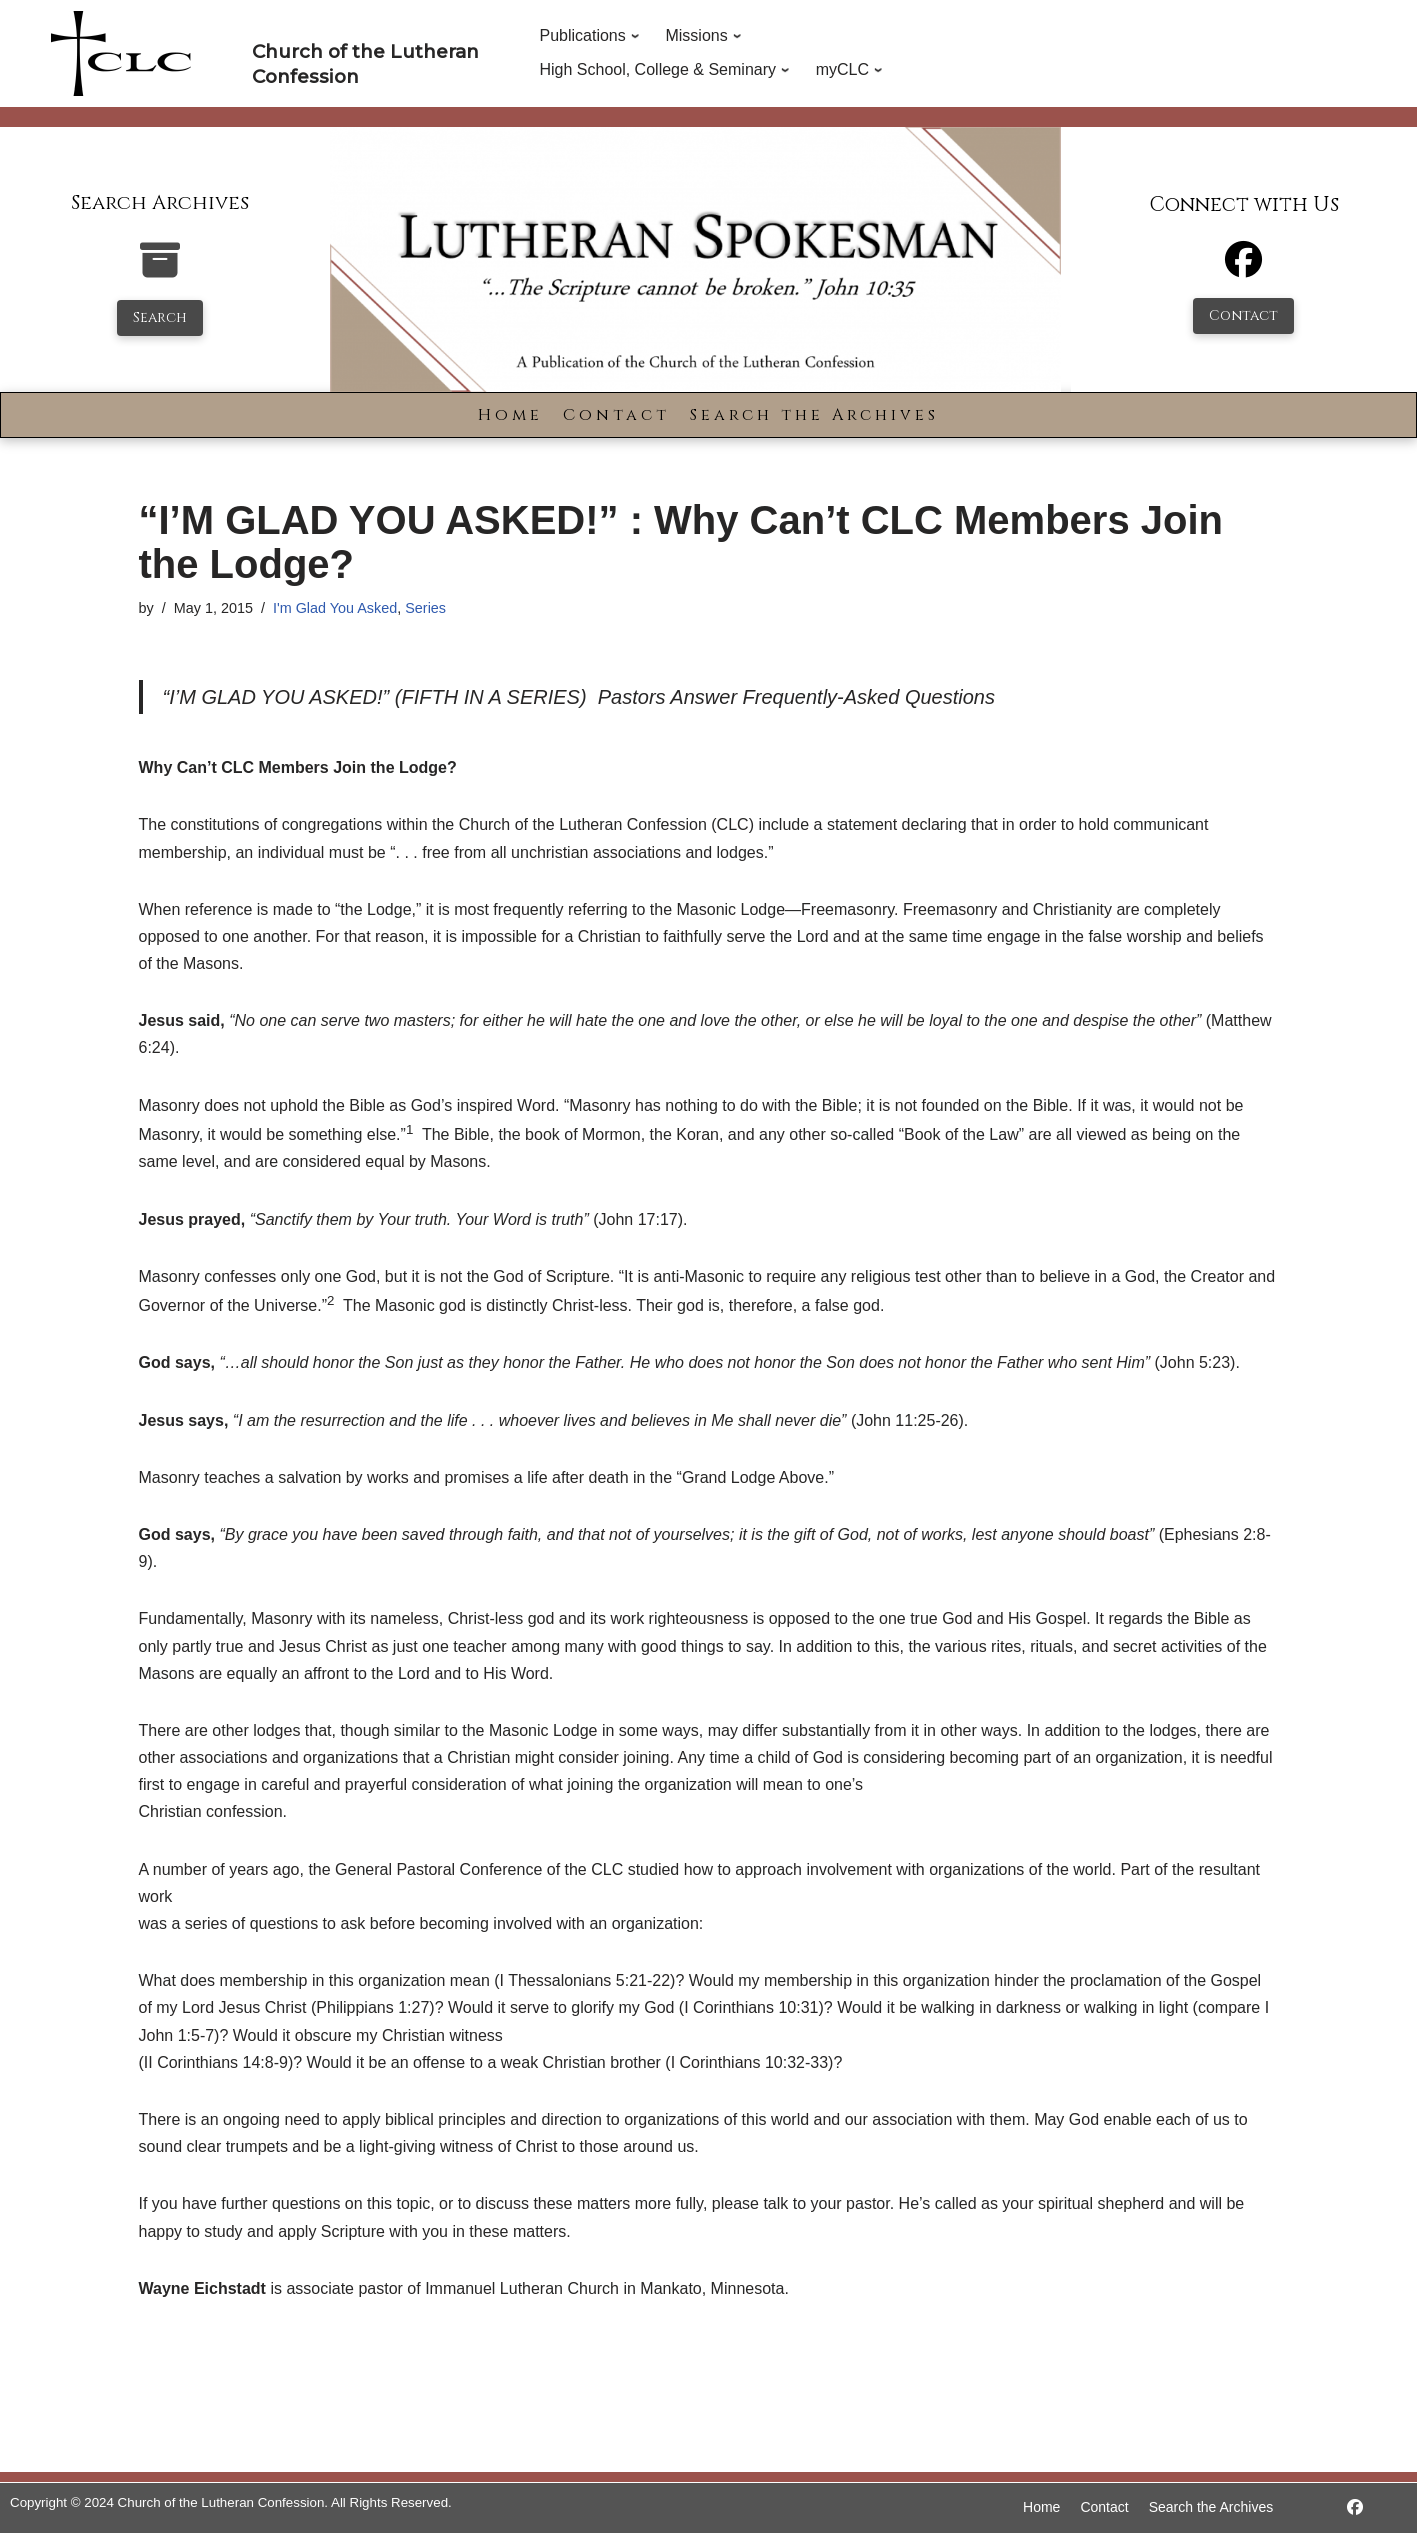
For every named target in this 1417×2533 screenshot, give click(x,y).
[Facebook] (1243, 268)
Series (425, 608)
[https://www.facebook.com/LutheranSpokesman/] (1355, 2507)
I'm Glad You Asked (335, 608)
